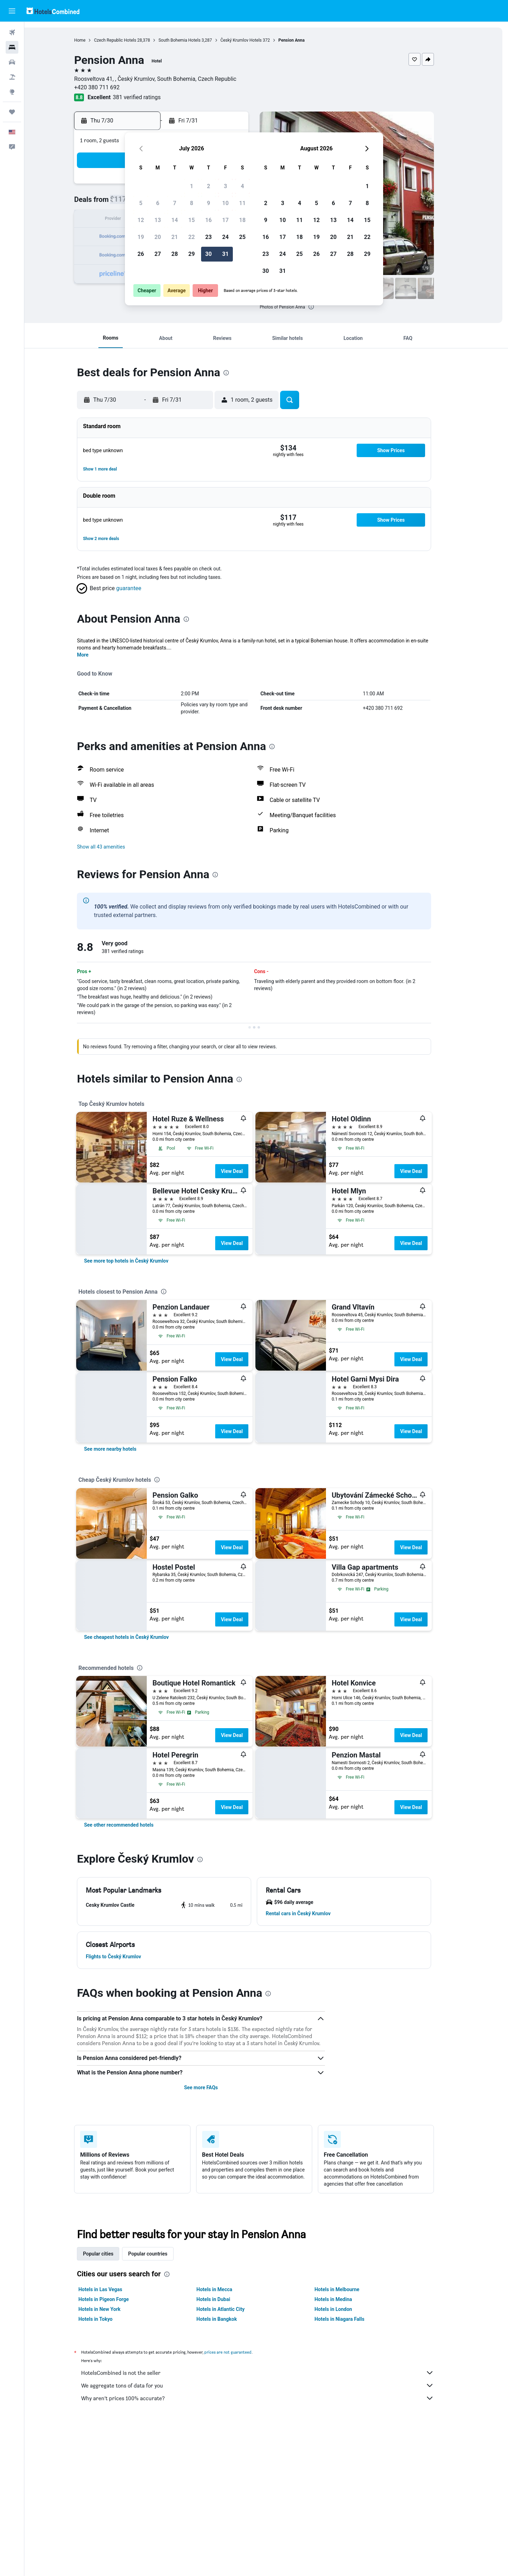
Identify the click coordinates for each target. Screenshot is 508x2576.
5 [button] (140, 203)
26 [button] (141, 254)
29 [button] (191, 254)
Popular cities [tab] (110, 2254)
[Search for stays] (12, 47)
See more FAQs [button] (213, 2087)
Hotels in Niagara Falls (351, 2319)
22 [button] (191, 237)
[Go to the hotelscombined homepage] (52, 10)
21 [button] (174, 237)
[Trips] (12, 112)
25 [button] (242, 237)
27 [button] (158, 254)
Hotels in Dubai (225, 2299)
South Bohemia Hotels (192, 40)
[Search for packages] (12, 77)
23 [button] (208, 237)
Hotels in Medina (345, 2299)
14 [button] (174, 220)
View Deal (244, 1171)
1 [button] (191, 186)
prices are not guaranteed (240, 2352)
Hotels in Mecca (226, 2289)
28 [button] (174, 254)
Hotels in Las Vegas (112, 2289)
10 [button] (225, 203)
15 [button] (191, 220)
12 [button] (141, 220)
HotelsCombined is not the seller (269, 2372)
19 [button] (141, 237)
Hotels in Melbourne (349, 2289)
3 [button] (225, 186)
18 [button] (242, 220)
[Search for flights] (12, 32)
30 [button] (208, 254)
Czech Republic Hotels (127, 40)
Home (92, 40)
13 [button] (158, 220)
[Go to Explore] (12, 92)
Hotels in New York (112, 2309)
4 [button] (242, 186)
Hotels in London (345, 2309)
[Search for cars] (12, 62)
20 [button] (158, 237)
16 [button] (208, 220)
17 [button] (225, 220)
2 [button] (208, 186)
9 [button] (208, 203)
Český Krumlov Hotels (253, 40)
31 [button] (225, 254)
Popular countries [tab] (160, 2254)
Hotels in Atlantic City (232, 2309)
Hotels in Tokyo (108, 2319)
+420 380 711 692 (109, 87)
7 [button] (174, 203)
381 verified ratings (149, 97)
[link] (138, 1261)
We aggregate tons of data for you (269, 2385)
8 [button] (191, 203)
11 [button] (242, 203)
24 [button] (225, 237)
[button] (12, 11)
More (95, 655)
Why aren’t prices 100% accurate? (269, 2398)
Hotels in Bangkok (228, 2319)
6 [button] (157, 203)
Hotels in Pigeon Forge (116, 2299)
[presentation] (323, 307)
